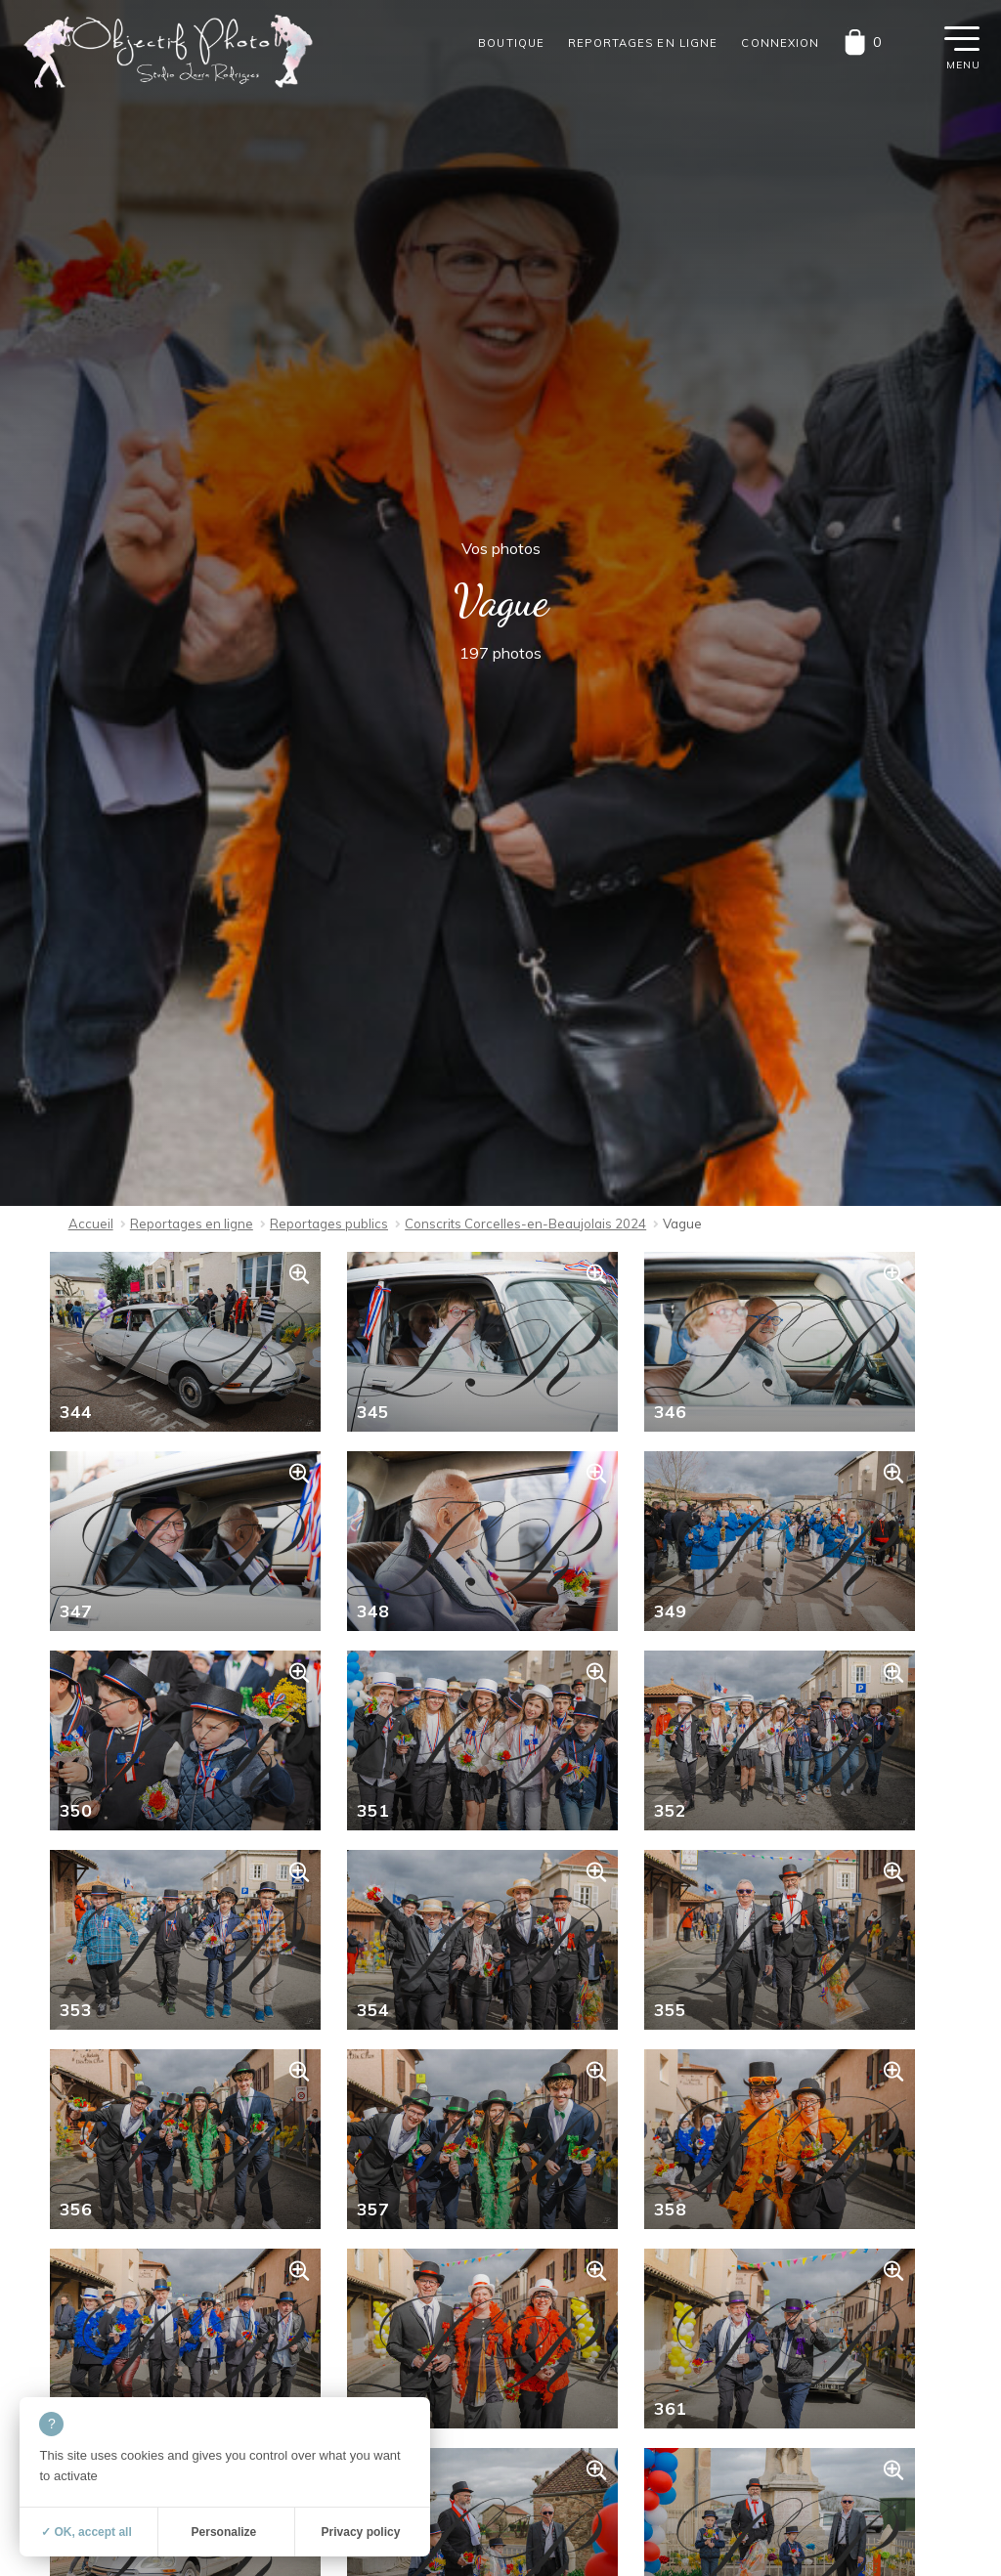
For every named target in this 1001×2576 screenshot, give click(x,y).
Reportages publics (329, 1223)
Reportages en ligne (643, 43)
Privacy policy (361, 2532)
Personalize (224, 2532)
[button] (961, 37)
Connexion (780, 43)
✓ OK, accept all (86, 2532)
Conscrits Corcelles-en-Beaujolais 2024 (525, 1223)
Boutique (511, 43)
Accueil (90, 1223)
